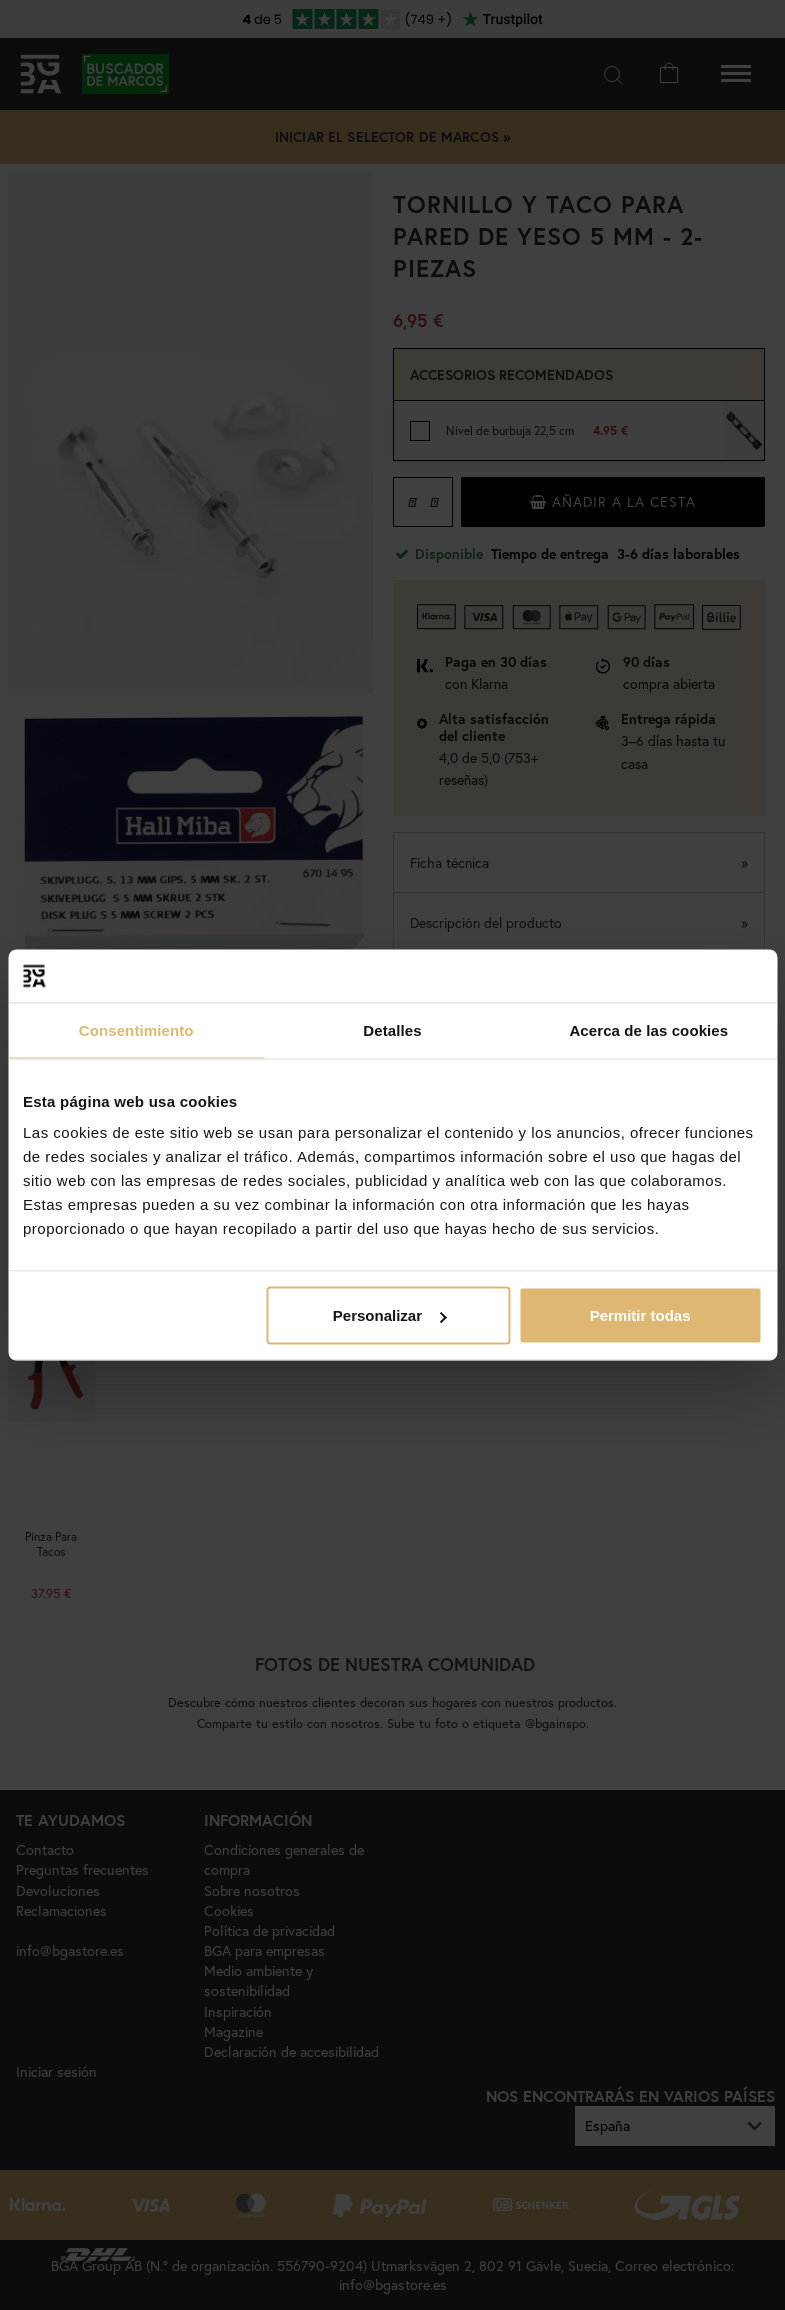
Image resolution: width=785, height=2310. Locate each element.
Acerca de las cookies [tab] (648, 1029)
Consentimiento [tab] (136, 1029)
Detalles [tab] (392, 1029)
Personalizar (389, 1315)
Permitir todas (640, 1315)
